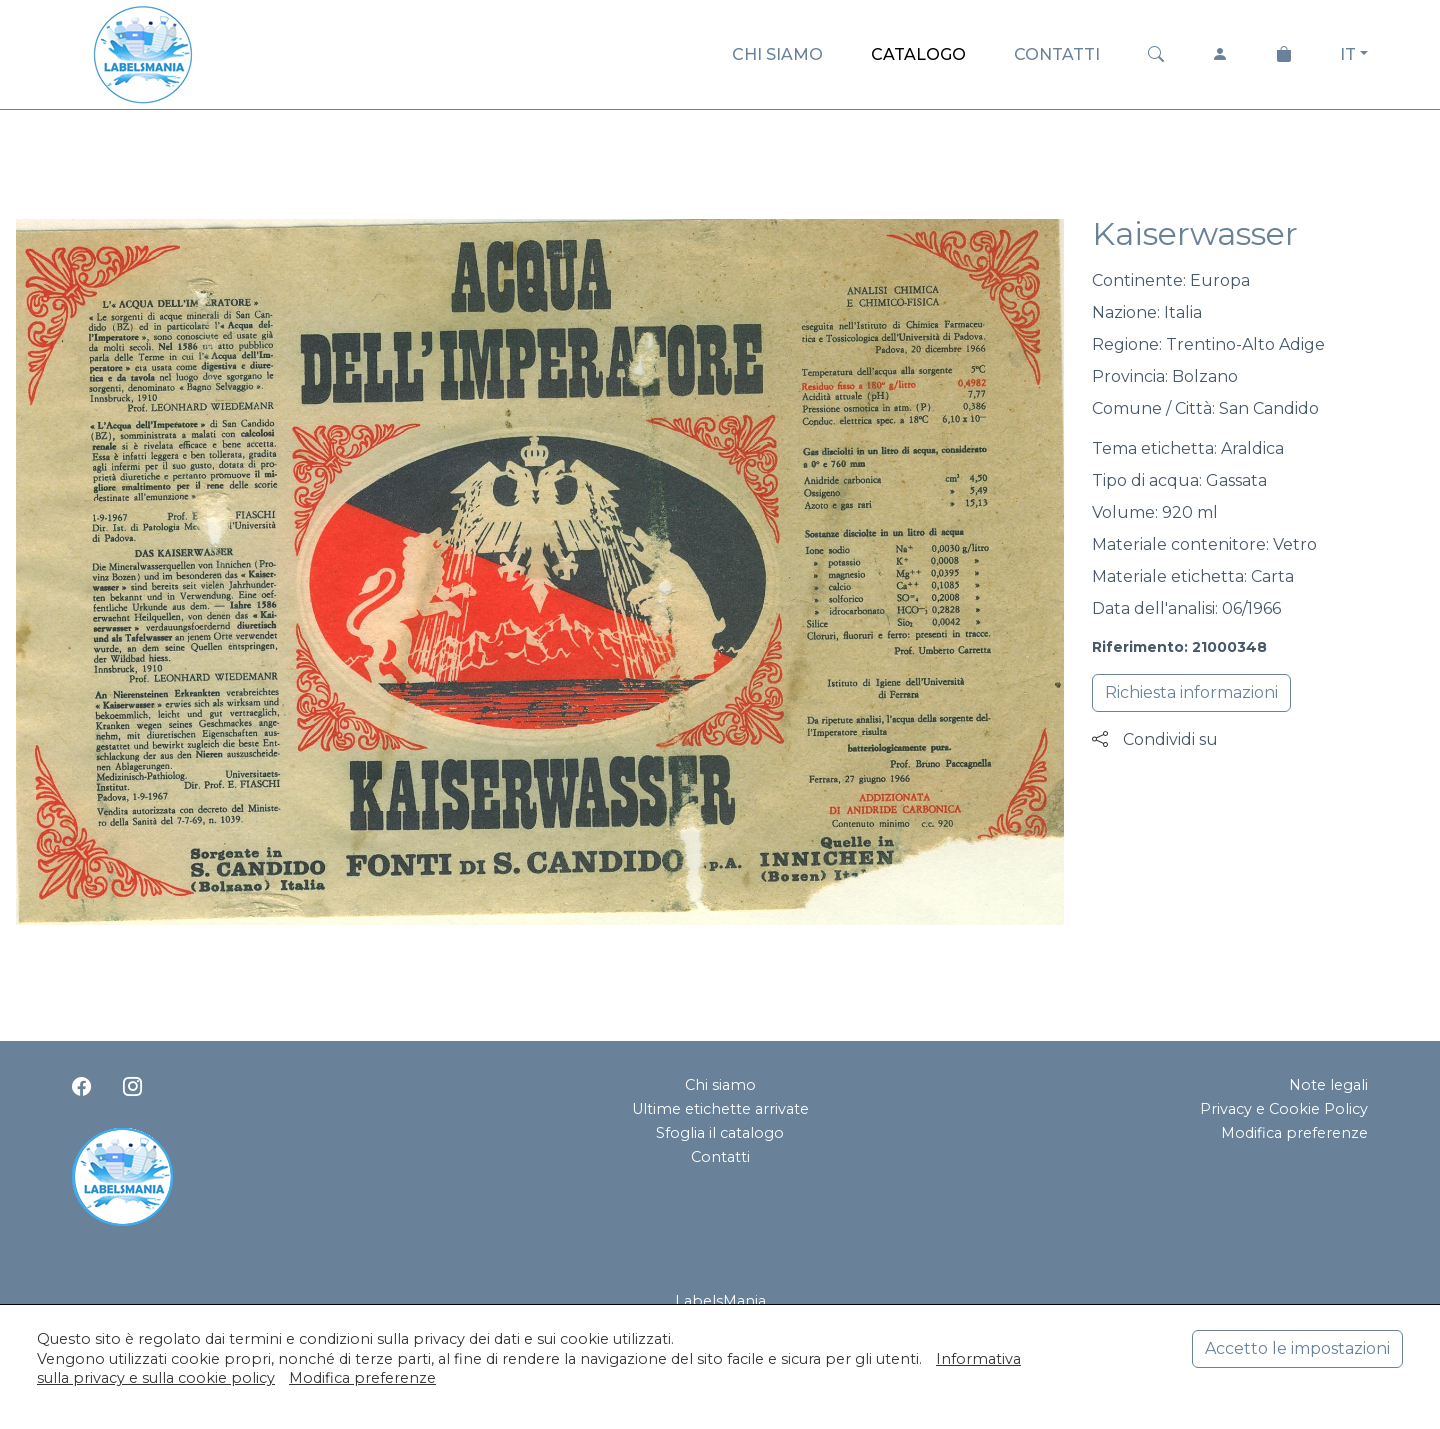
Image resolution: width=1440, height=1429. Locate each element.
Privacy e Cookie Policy (1284, 1109)
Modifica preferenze (1294, 1133)
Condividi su (1155, 739)
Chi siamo (720, 1085)
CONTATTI (1057, 54)
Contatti (720, 1157)
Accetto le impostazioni (1297, 1348)
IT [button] (1348, 54)
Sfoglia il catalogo (720, 1133)
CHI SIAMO (777, 54)
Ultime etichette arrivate (720, 1109)
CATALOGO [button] (918, 54)
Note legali (1328, 1085)
